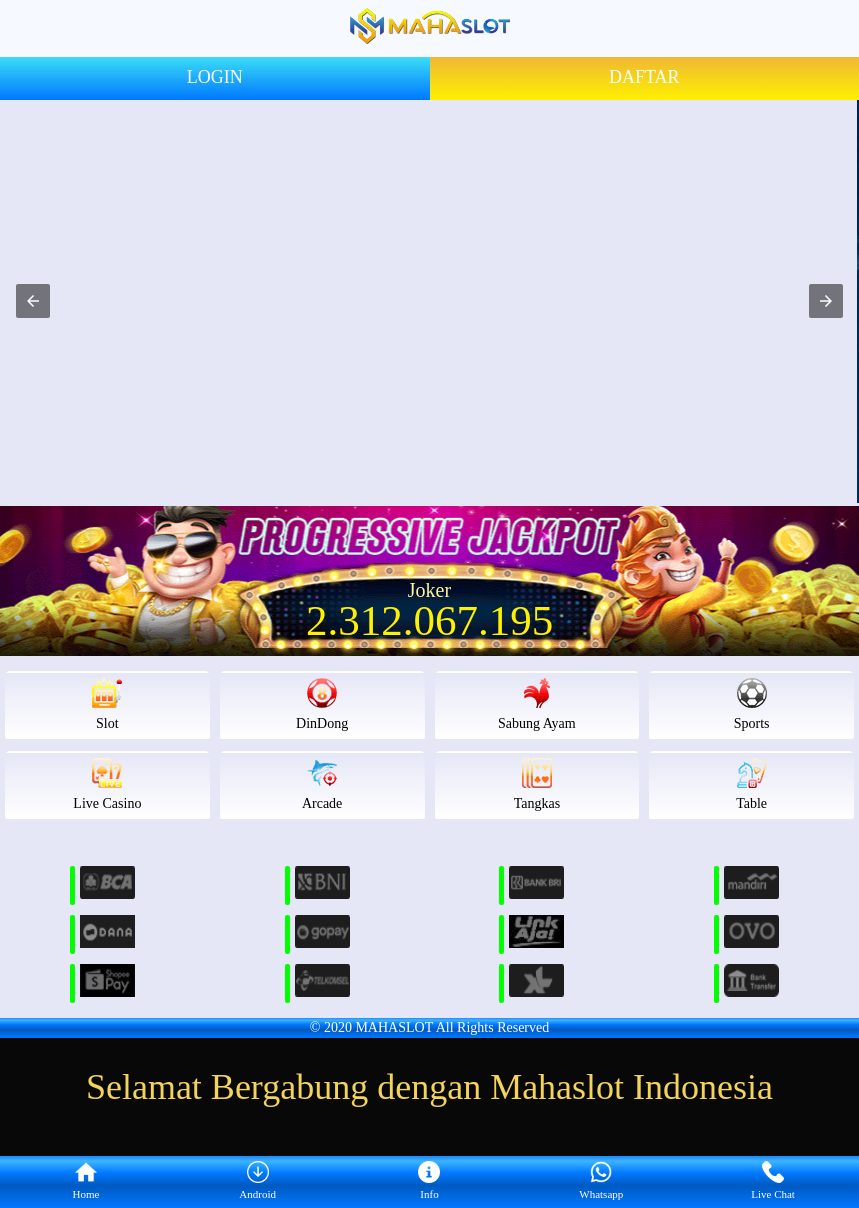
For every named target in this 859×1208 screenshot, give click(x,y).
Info (429, 1181)
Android (257, 1181)
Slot (107, 704)
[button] (33, 301)
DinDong (322, 704)
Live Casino (107, 784)
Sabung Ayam (537, 704)
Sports (752, 704)
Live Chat (773, 1181)
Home (85, 1181)
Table (751, 784)
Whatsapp (601, 1181)
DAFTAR (644, 77)
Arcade (322, 784)
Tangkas (537, 784)
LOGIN (215, 77)
